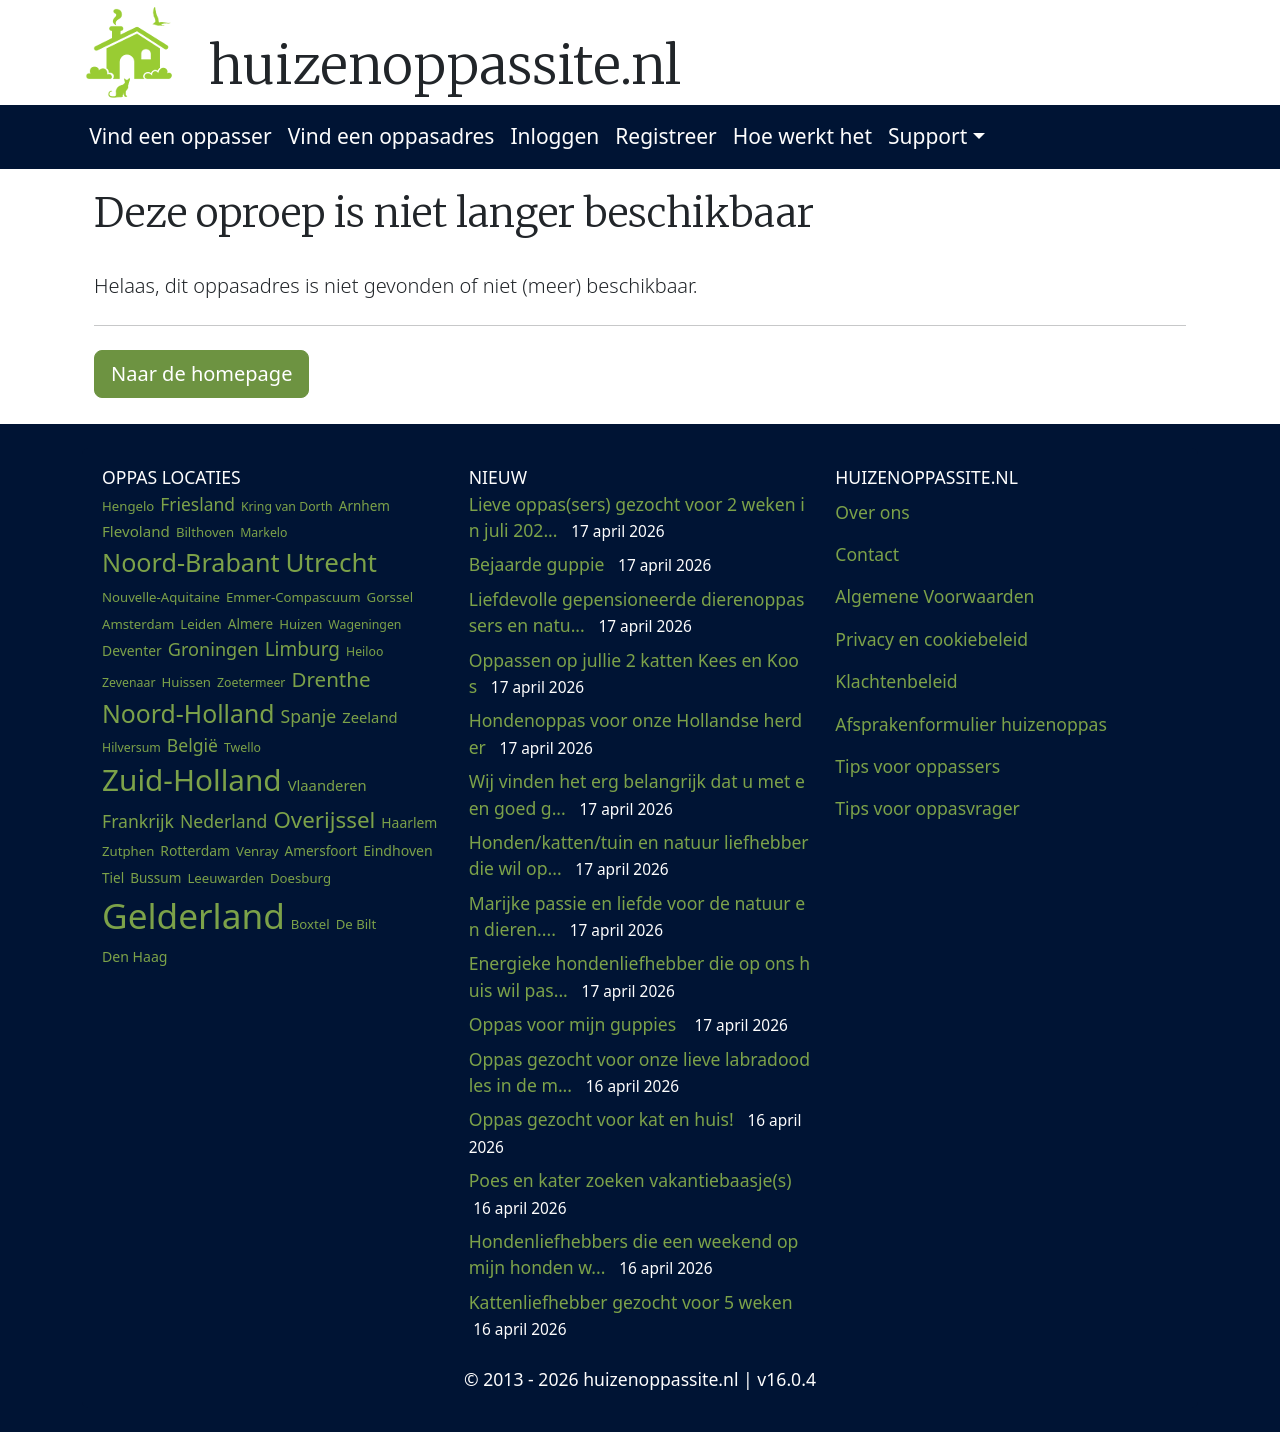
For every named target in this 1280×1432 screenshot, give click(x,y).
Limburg (302, 649)
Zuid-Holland (192, 779)
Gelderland (193, 915)
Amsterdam (138, 624)
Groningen (213, 649)
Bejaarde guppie (590, 564)
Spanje (309, 716)
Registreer (666, 136)
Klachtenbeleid (896, 681)
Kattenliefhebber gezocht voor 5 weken (633, 1315)
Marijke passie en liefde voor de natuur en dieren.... (637, 916)
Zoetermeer (251, 682)
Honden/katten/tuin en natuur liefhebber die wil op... (639, 855)
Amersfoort (321, 851)
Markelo (263, 532)
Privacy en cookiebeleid (931, 639)
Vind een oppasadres (391, 136)
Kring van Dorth (287, 506)
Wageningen (364, 624)
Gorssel (390, 597)
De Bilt (356, 924)
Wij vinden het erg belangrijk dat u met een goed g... (637, 794)
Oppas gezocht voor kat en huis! (635, 1132)
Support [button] (927, 136)
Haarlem (409, 822)
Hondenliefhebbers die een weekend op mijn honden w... (634, 1254)
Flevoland (136, 531)
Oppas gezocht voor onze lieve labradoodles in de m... (639, 1072)
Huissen (186, 682)
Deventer (132, 650)
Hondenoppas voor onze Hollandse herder (635, 733)
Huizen (300, 624)
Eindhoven (398, 850)
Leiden (200, 624)
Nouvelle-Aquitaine (161, 597)
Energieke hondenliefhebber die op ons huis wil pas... (639, 976)
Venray (257, 851)
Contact (867, 554)
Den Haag (134, 956)
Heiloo (364, 651)
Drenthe (330, 679)
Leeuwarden (225, 878)
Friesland (197, 504)
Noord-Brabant (191, 562)
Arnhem (364, 506)
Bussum (155, 878)
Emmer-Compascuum (293, 597)
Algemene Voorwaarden (934, 596)
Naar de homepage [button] (201, 373)
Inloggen (554, 136)
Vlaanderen (327, 785)
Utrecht (331, 562)
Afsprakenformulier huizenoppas (971, 724)
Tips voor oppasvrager (927, 808)
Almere (250, 624)
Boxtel (310, 924)
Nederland (223, 821)
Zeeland (369, 717)
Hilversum (131, 747)
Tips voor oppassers (917, 766)
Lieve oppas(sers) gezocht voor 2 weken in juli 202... (637, 517)
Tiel (113, 878)
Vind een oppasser (180, 136)
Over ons (872, 512)
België (192, 745)
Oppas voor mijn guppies (628, 1024)
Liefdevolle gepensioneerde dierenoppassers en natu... (637, 612)
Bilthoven (205, 532)
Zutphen (128, 851)
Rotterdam (195, 850)
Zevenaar (128, 682)
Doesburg (300, 878)
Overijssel (324, 819)
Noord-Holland (188, 713)
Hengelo (128, 506)
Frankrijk (138, 821)
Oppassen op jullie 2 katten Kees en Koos (634, 673)
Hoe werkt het (802, 136)
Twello (242, 747)
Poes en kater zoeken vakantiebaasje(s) (632, 1193)
